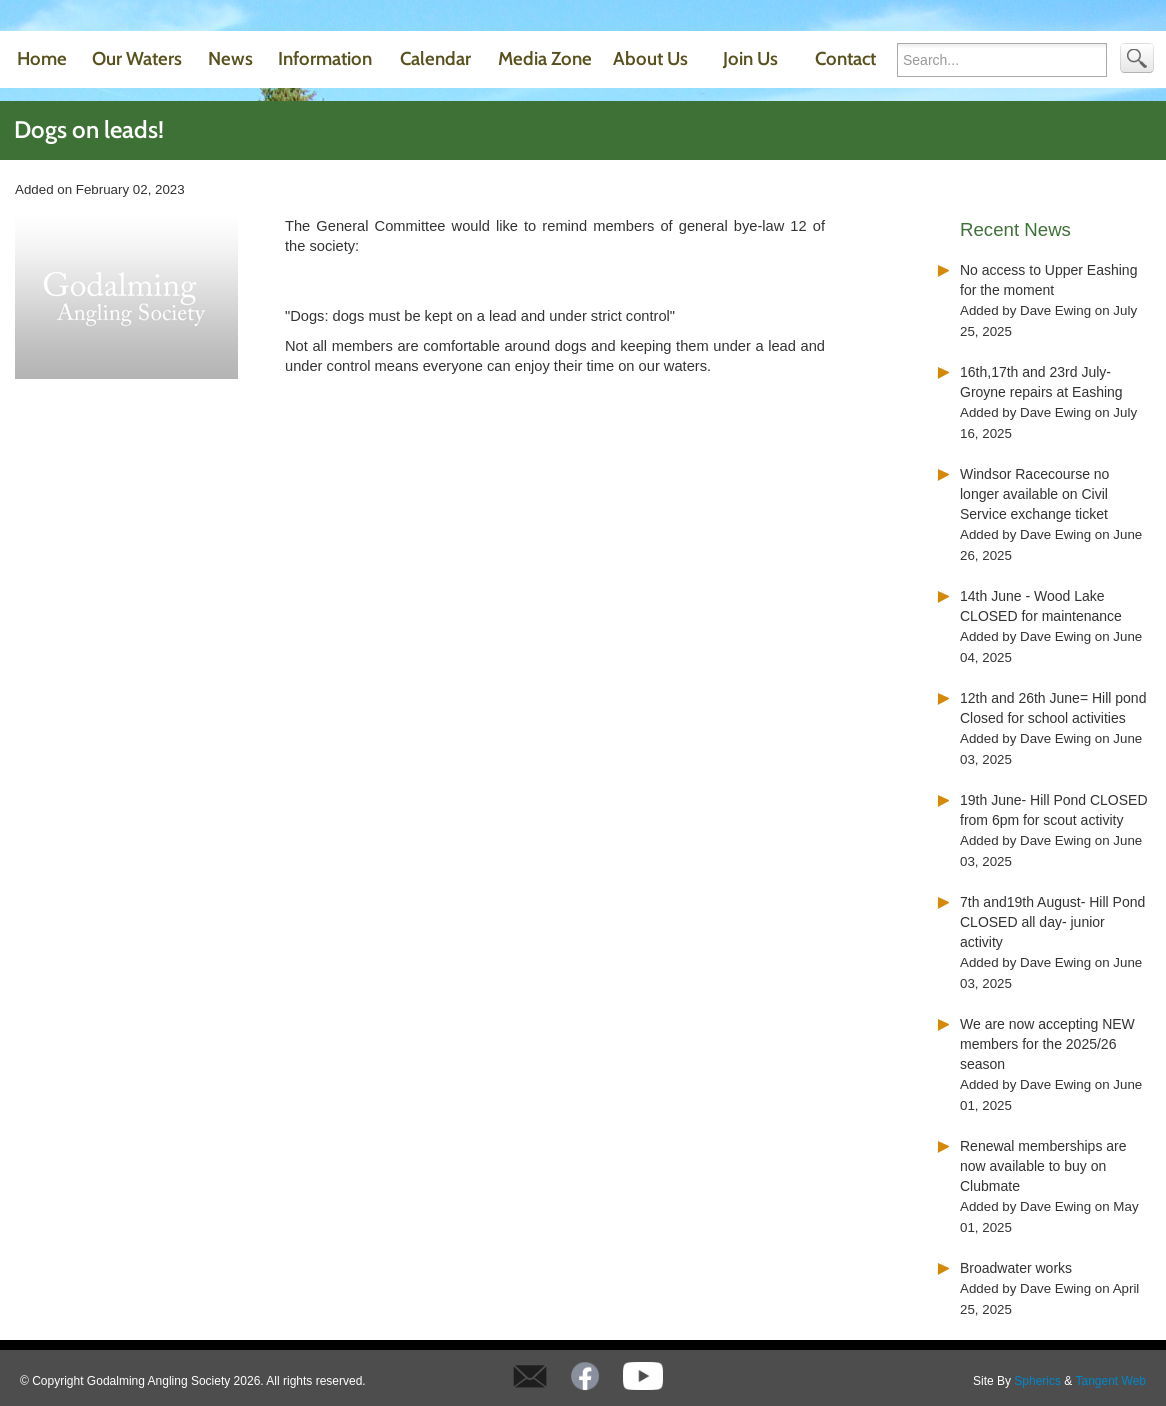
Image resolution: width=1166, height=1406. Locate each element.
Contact (845, 58)
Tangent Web (1111, 1381)
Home (42, 58)
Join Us (750, 58)
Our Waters (137, 58)
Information (325, 58)
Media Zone (545, 58)
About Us (650, 58)
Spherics (1037, 1381)
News (230, 58)
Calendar (435, 58)
